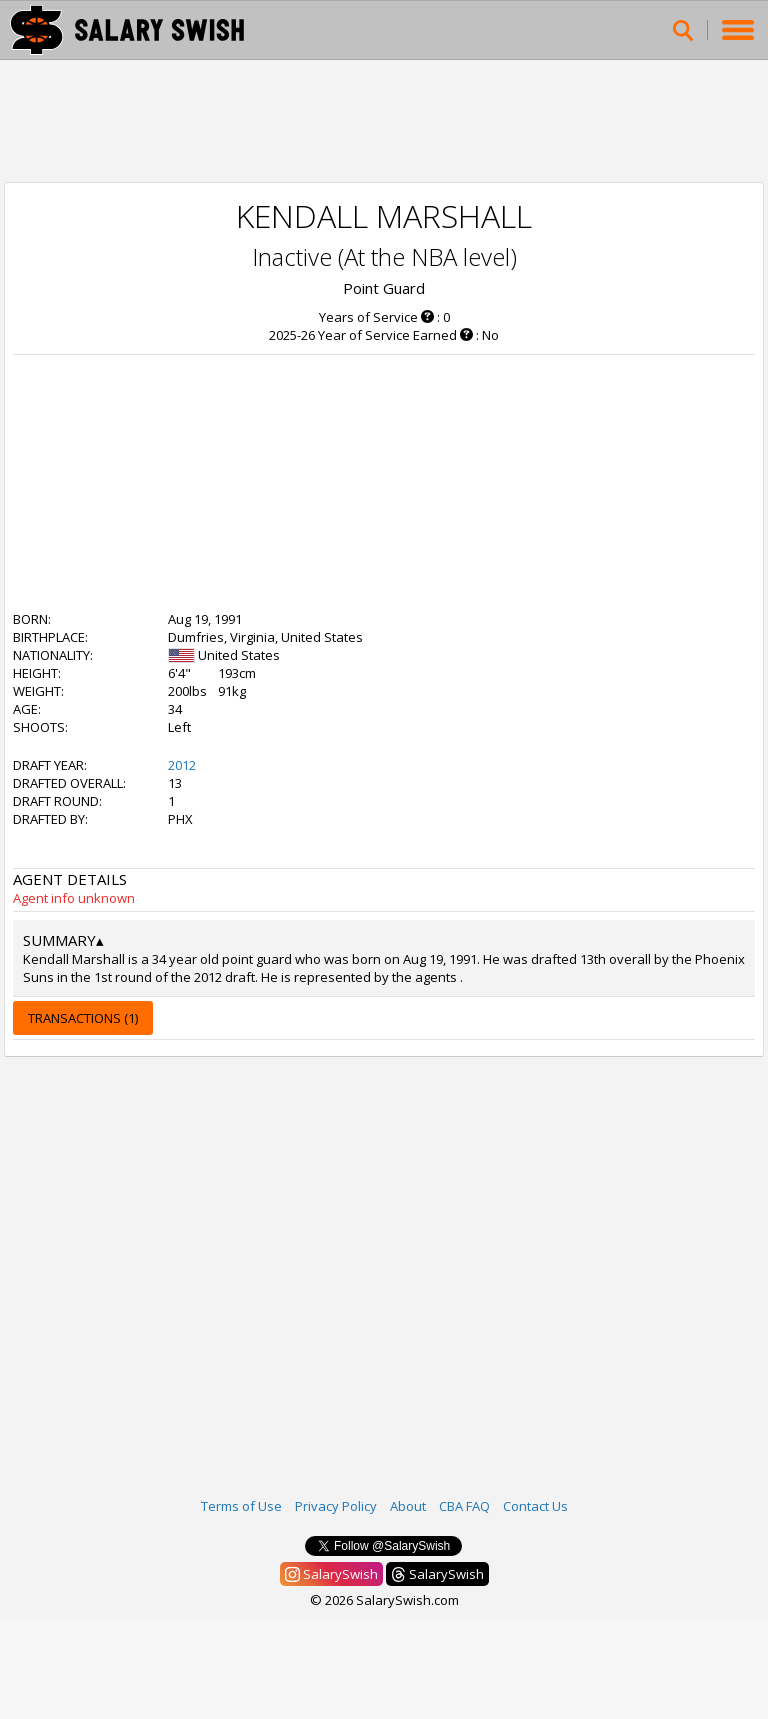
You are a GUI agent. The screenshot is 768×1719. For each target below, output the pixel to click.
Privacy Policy (336, 1506)
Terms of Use (241, 1506)
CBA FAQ (464, 1506)
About (408, 1506)
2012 (182, 765)
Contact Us (535, 1506)
